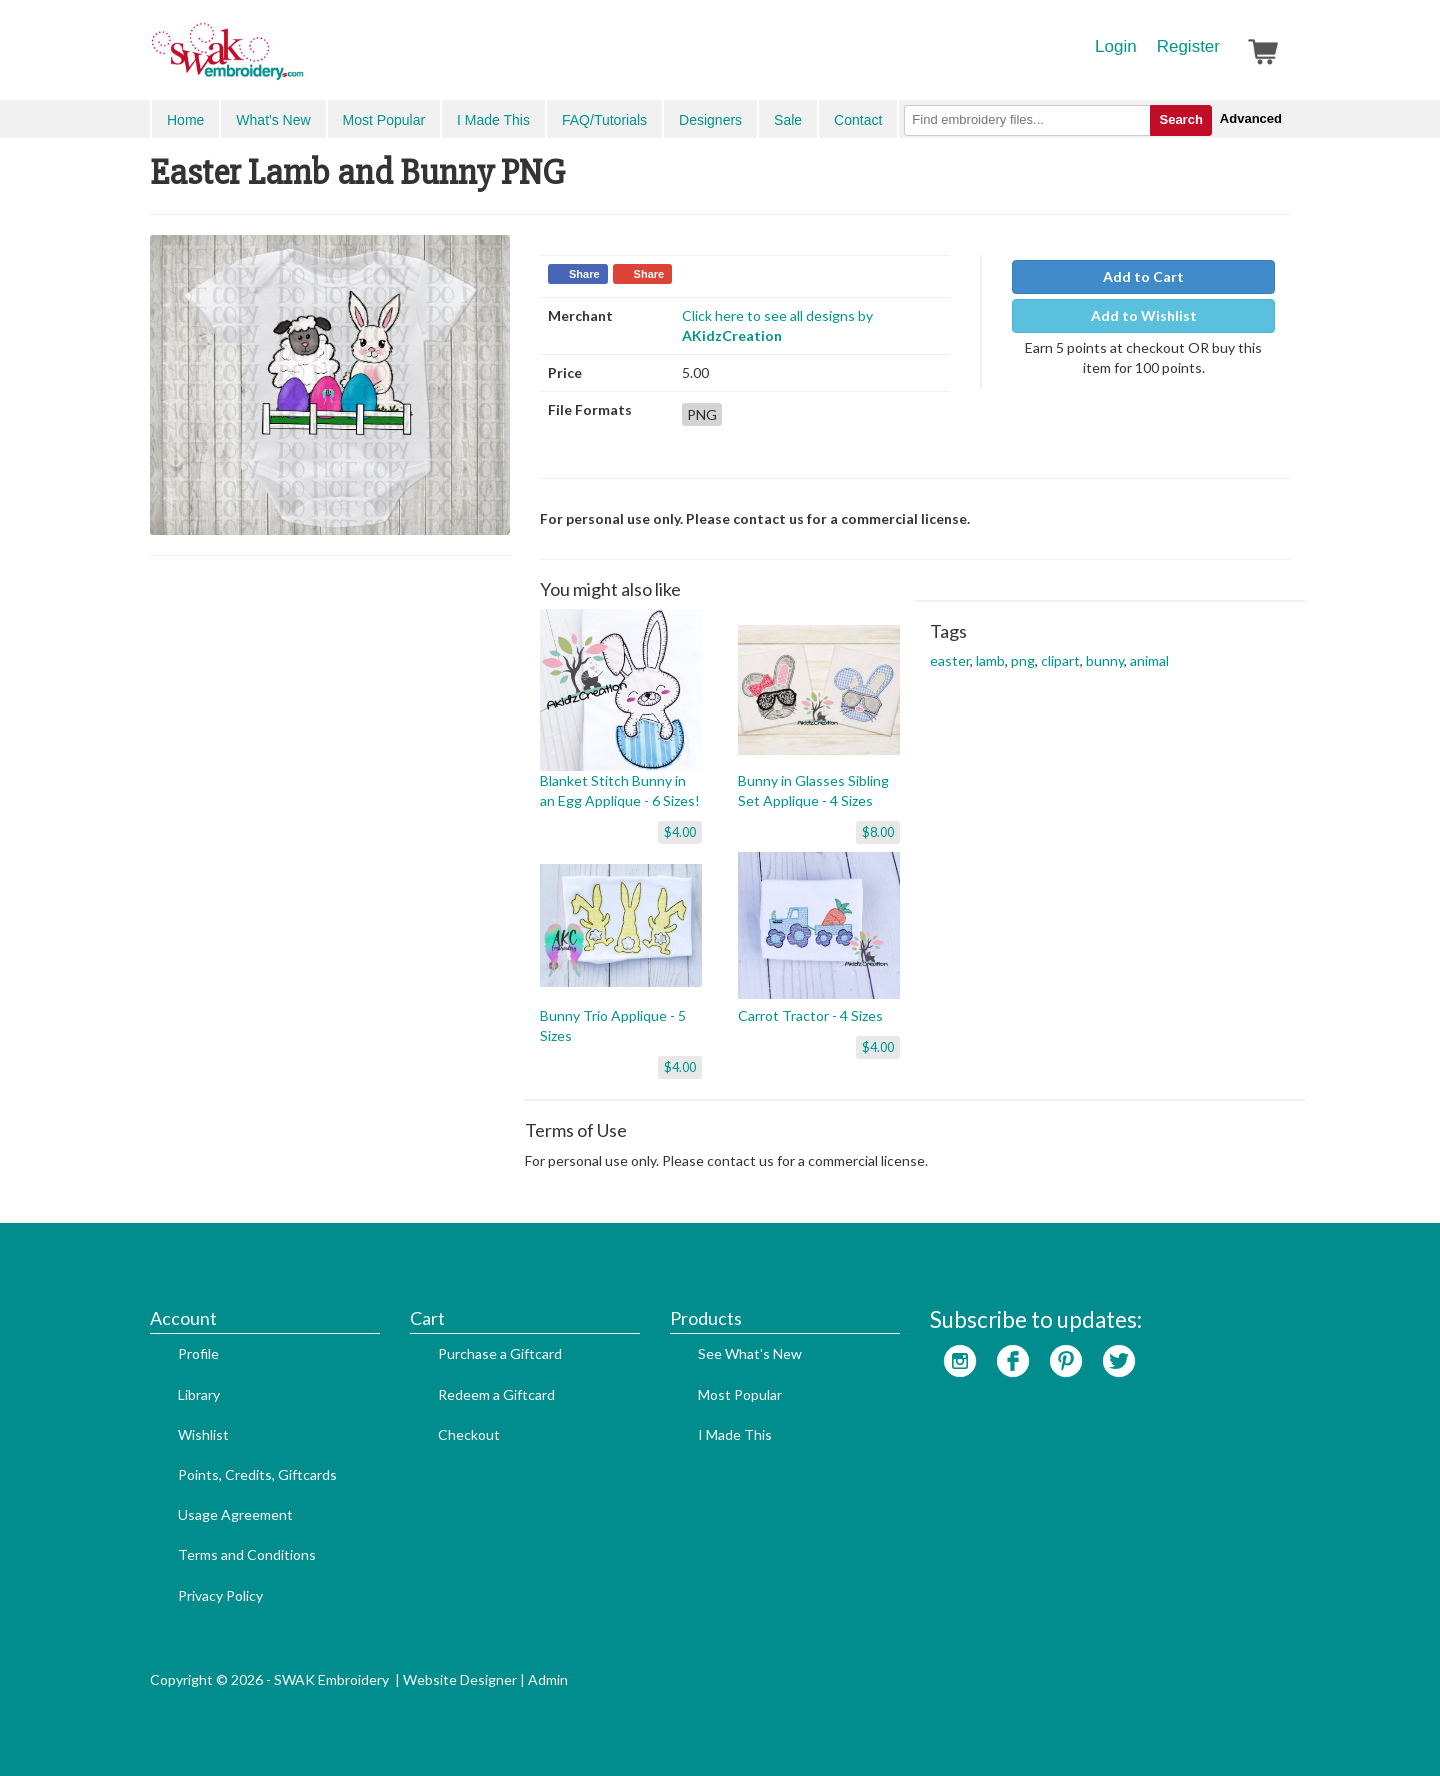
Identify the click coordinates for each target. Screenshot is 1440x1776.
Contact (858, 120)
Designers (710, 120)
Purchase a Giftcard (500, 1353)
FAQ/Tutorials (604, 120)
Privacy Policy (220, 1595)
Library (199, 1394)
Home (185, 120)
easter (950, 660)
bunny (1105, 660)
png (1023, 660)
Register (1188, 46)
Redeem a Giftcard (496, 1394)
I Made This (493, 120)
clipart (1060, 660)
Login (1116, 46)
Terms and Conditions (247, 1554)
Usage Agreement (235, 1514)
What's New (273, 120)
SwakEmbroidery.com (300, 60)
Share (584, 274)
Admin (548, 1679)
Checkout (469, 1434)
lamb (990, 660)
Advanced (1251, 118)
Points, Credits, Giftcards (257, 1474)
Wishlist (203, 1434)
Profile (198, 1353)
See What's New (750, 1353)
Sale (788, 120)
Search (1180, 119)
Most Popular (384, 120)
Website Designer (460, 1679)
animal (1149, 660)
